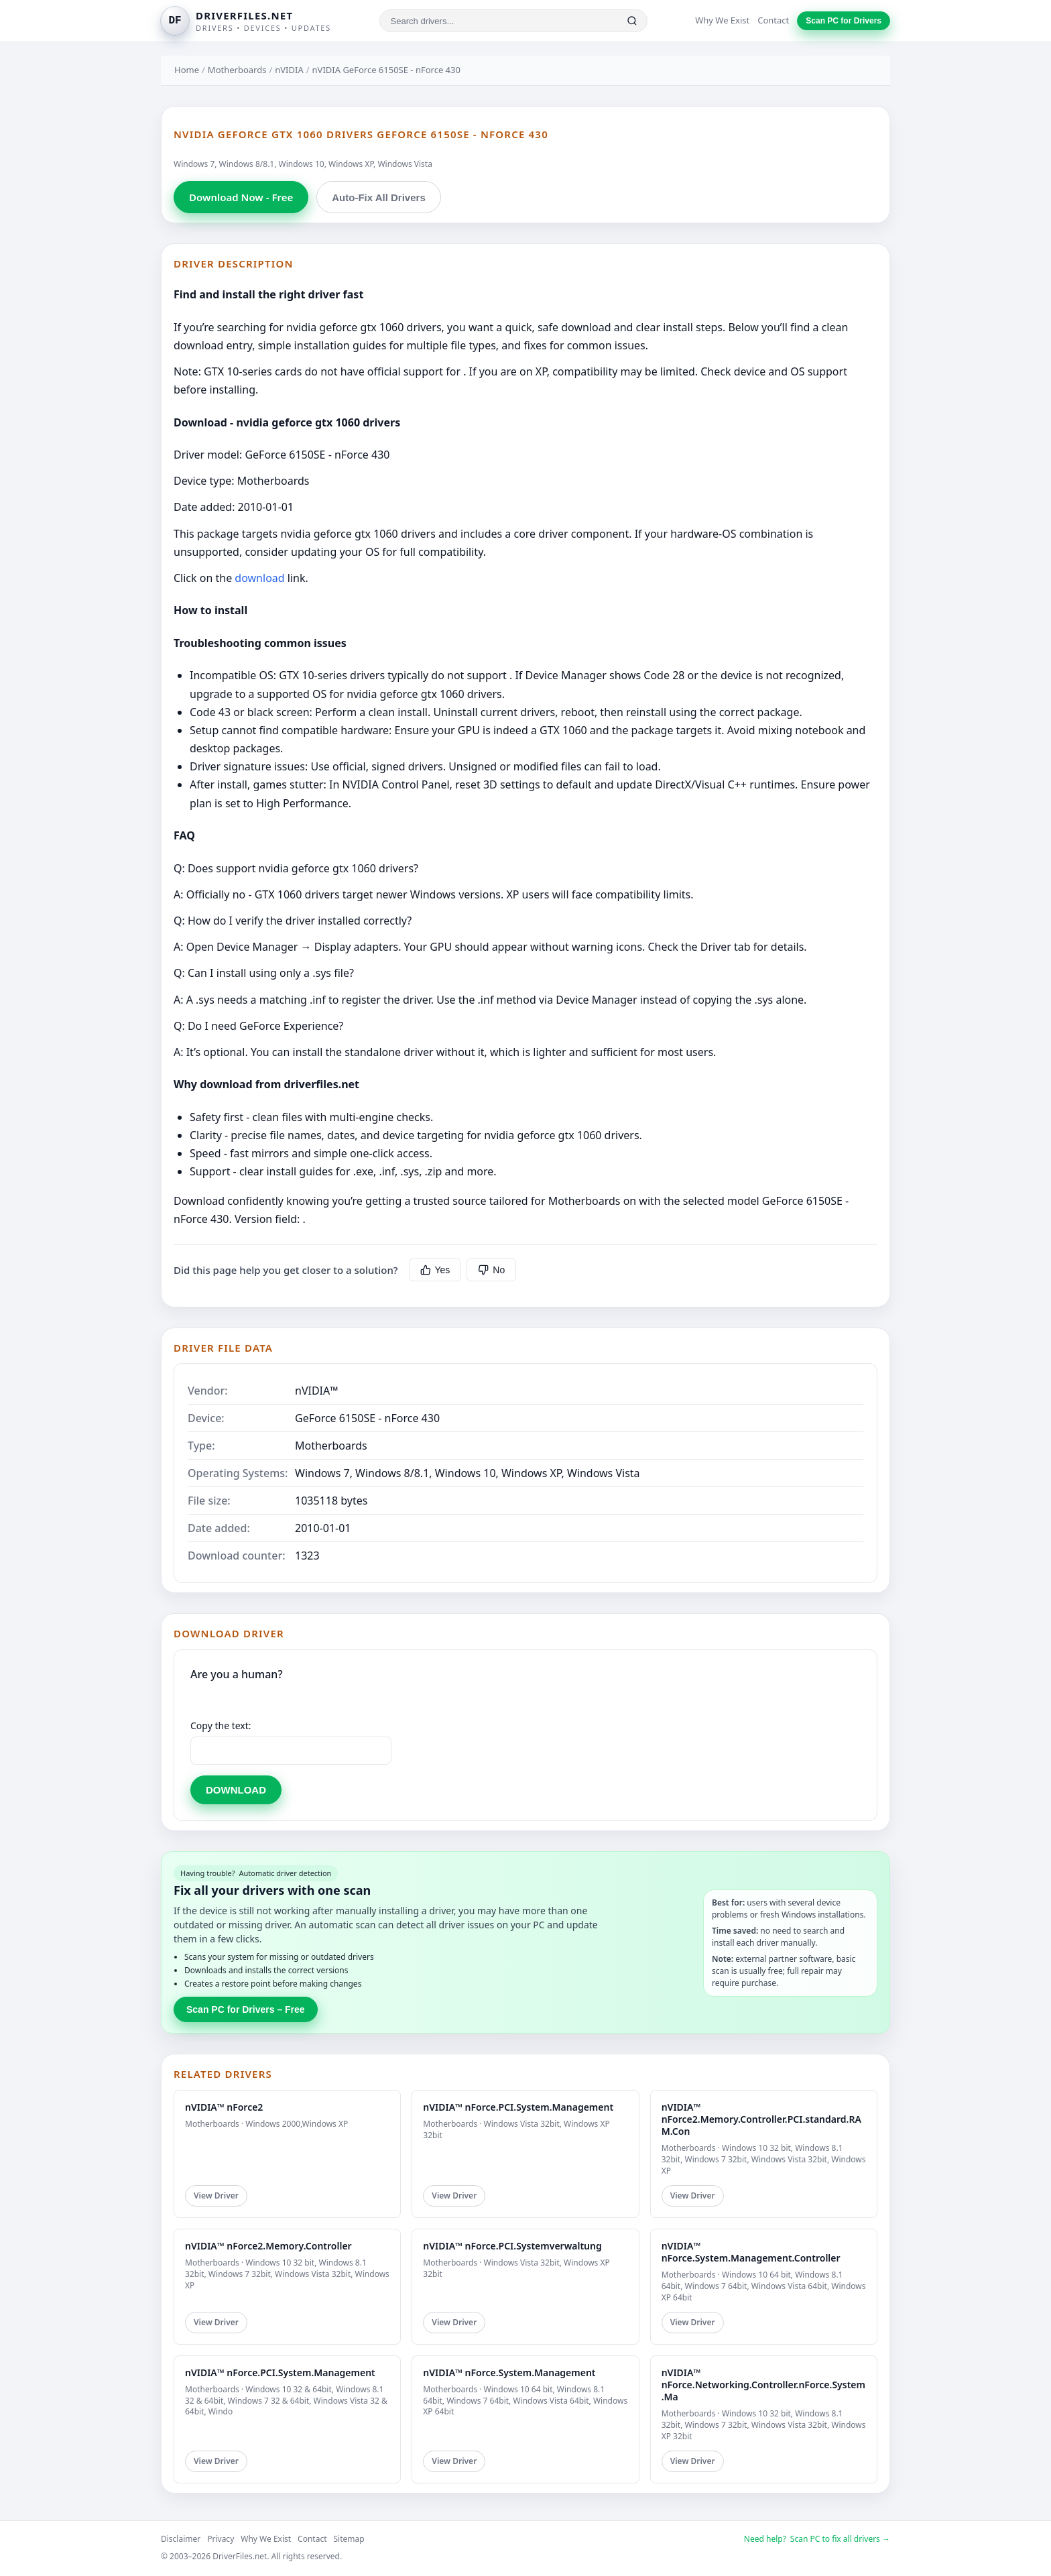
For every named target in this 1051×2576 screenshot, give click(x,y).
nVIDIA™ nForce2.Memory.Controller (268, 2245)
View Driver (216, 2195)
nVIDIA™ (316, 1390)
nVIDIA (289, 70)
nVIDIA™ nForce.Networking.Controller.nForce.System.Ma (763, 2384)
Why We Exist (722, 20)
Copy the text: (220, 1725)
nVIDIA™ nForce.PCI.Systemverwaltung (512, 2245)
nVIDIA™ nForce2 (224, 2107)
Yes (435, 1270)
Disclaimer (180, 2538)
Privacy (220, 2538)
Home (186, 70)
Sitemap (349, 2538)
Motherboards (237, 70)
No (491, 1270)
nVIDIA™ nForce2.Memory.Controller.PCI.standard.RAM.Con (761, 2119)
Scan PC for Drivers (843, 20)
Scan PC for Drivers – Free (245, 2009)
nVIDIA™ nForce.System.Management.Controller (751, 2251)
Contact (773, 20)
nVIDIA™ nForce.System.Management (509, 2372)
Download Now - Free (241, 197)
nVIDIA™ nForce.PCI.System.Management (518, 2107)
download (259, 578)
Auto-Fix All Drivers (378, 197)
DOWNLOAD (236, 1790)
